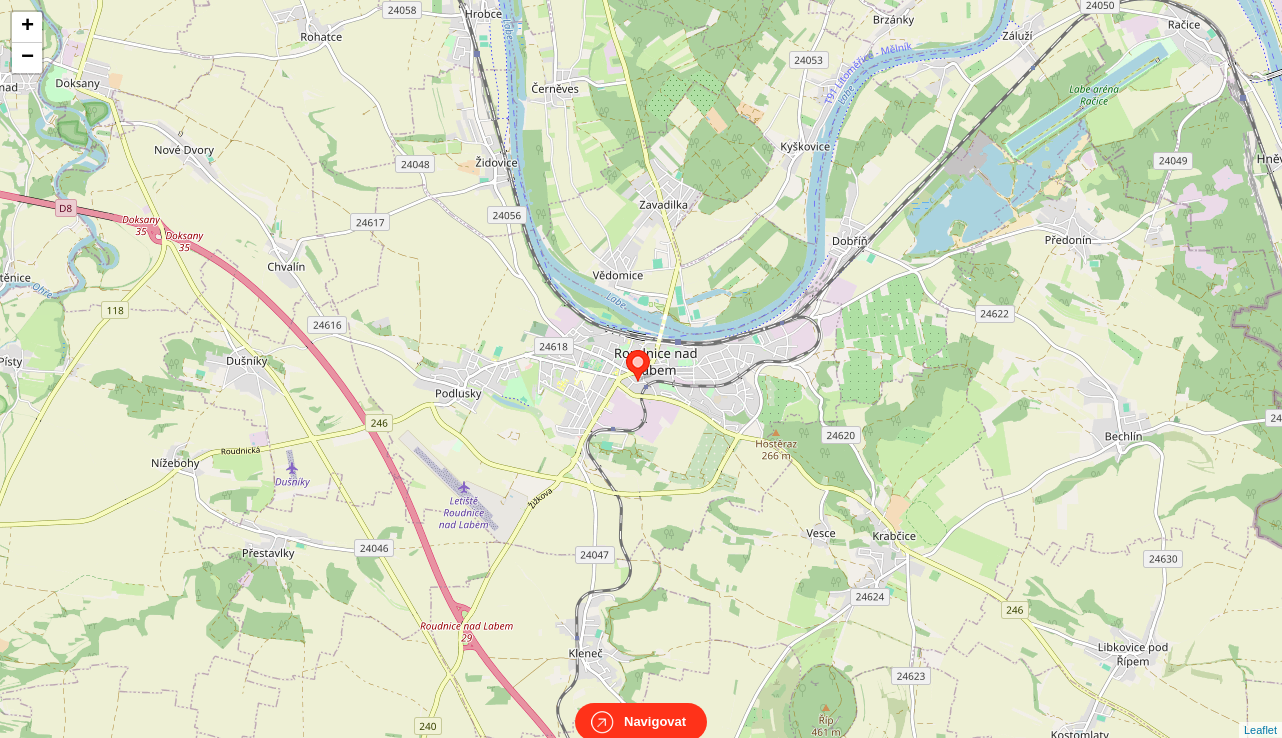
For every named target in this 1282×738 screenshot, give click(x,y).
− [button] (27, 58)
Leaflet (1260, 712)
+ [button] (27, 27)
